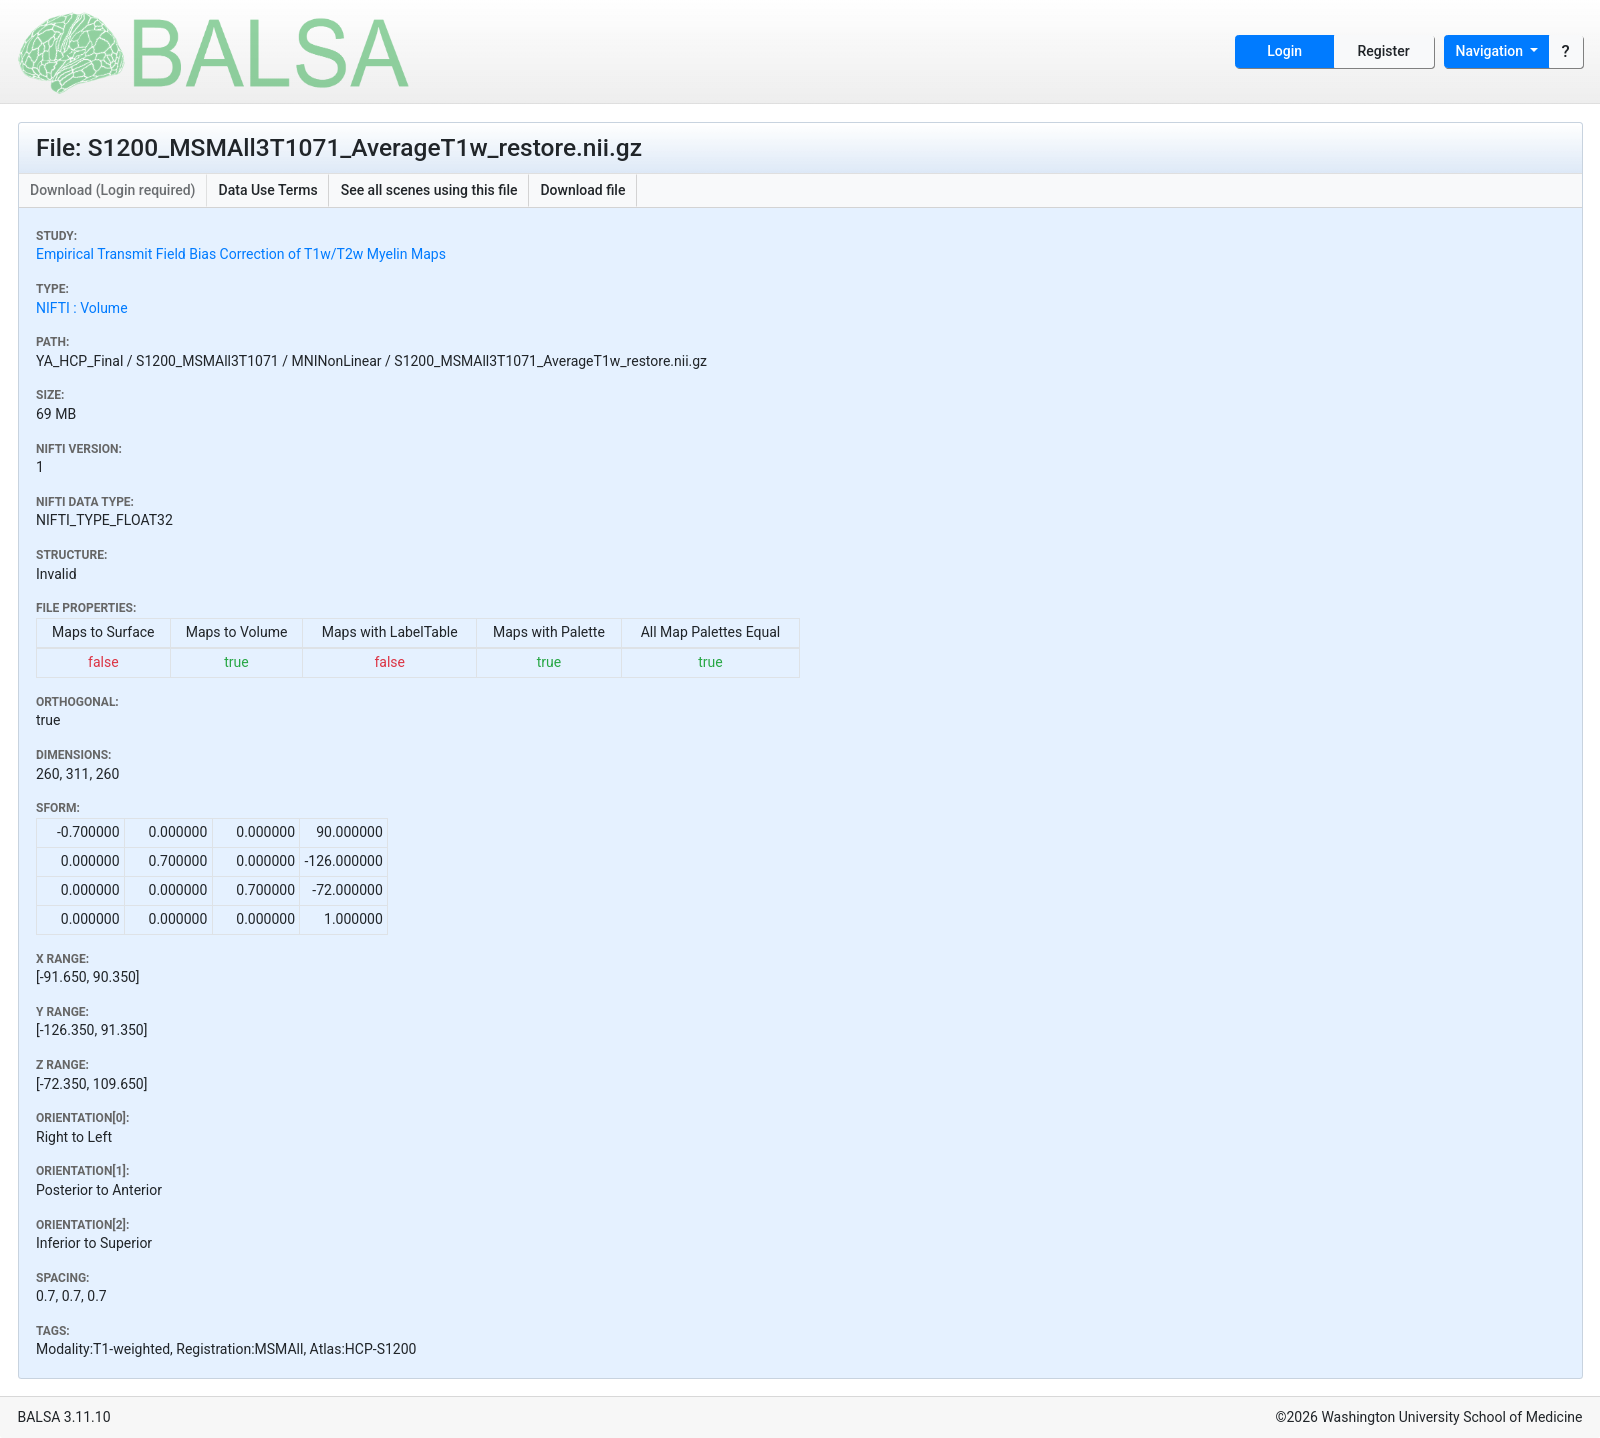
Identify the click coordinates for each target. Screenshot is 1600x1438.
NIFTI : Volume (82, 308)
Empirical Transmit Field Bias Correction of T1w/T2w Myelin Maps (241, 254)
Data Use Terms (268, 190)
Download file (582, 190)
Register (1384, 51)
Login (1284, 51)
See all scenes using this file (429, 190)
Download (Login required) (113, 190)
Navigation (1491, 51)
